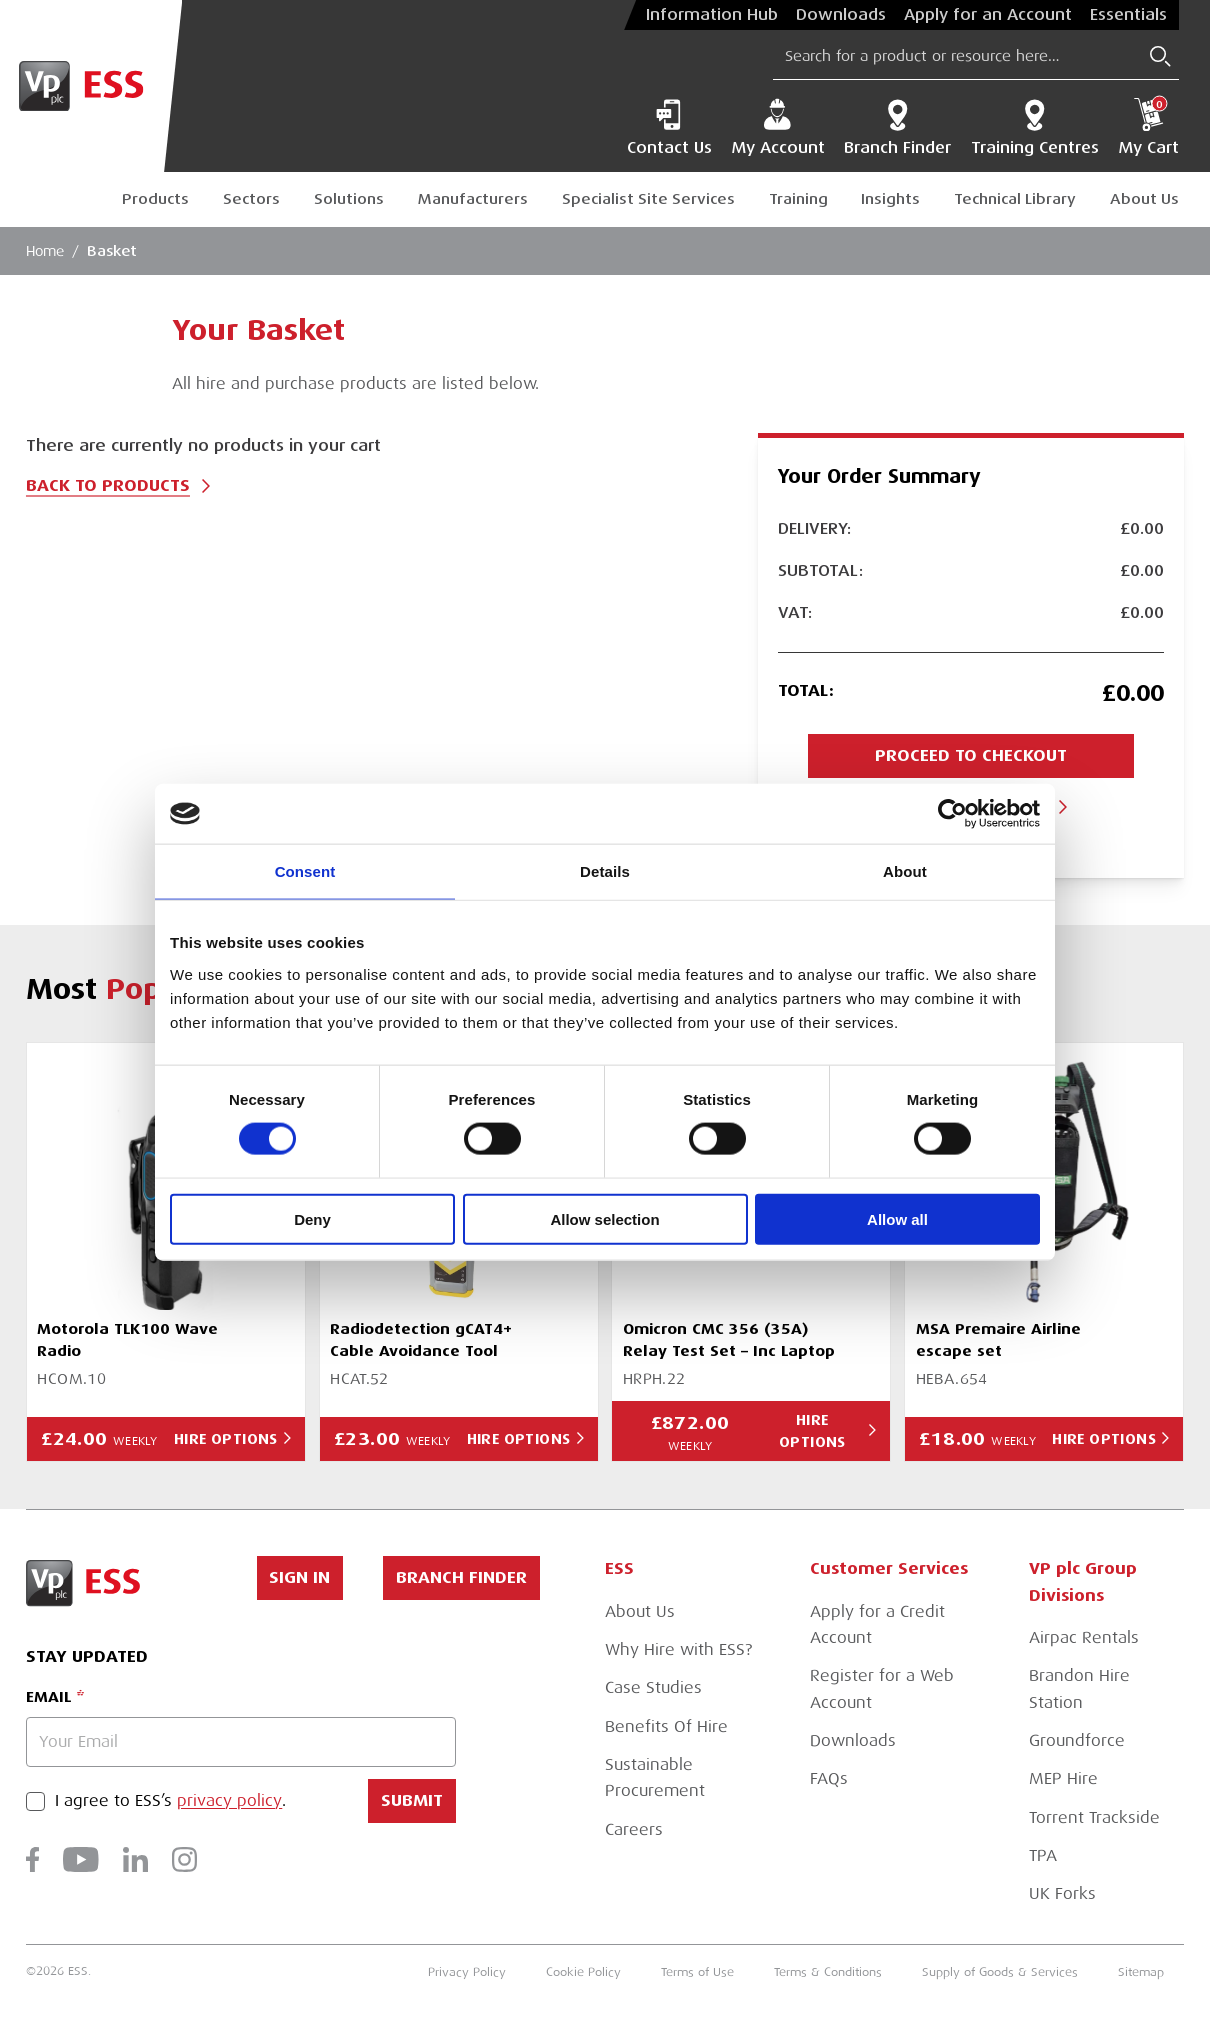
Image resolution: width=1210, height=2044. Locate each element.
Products (155, 199)
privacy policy (229, 1801)
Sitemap (1141, 1972)
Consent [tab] (305, 871)
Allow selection (604, 1218)
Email (48, 1696)
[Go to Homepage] (91, 86)
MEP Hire (1063, 1778)
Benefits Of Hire (666, 1726)
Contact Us (669, 127)
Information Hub (712, 15)
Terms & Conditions (828, 1972)
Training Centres (1035, 127)
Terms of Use (697, 1972)
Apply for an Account (988, 15)
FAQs (829, 1778)
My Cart (1148, 127)
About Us (1144, 199)
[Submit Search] (1160, 56)
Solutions (349, 199)
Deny (312, 1218)
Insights (890, 199)
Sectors (251, 199)
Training (798, 199)
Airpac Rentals (1084, 1637)
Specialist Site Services (648, 199)
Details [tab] (605, 871)
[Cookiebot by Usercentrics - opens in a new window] (952, 814)
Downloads (841, 15)
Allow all (897, 1218)
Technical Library (1015, 199)
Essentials (1128, 15)
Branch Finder (897, 127)
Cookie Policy (583, 1972)
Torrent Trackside (1094, 1817)
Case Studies (653, 1687)
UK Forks (1062, 1893)
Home (45, 251)
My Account (778, 127)
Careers (634, 1829)
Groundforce (1077, 1740)
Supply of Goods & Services (1000, 1972)
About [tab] (905, 871)
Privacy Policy (467, 1972)
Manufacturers (473, 199)
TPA (1043, 1855)
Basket (112, 251)
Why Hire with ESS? (678, 1649)
